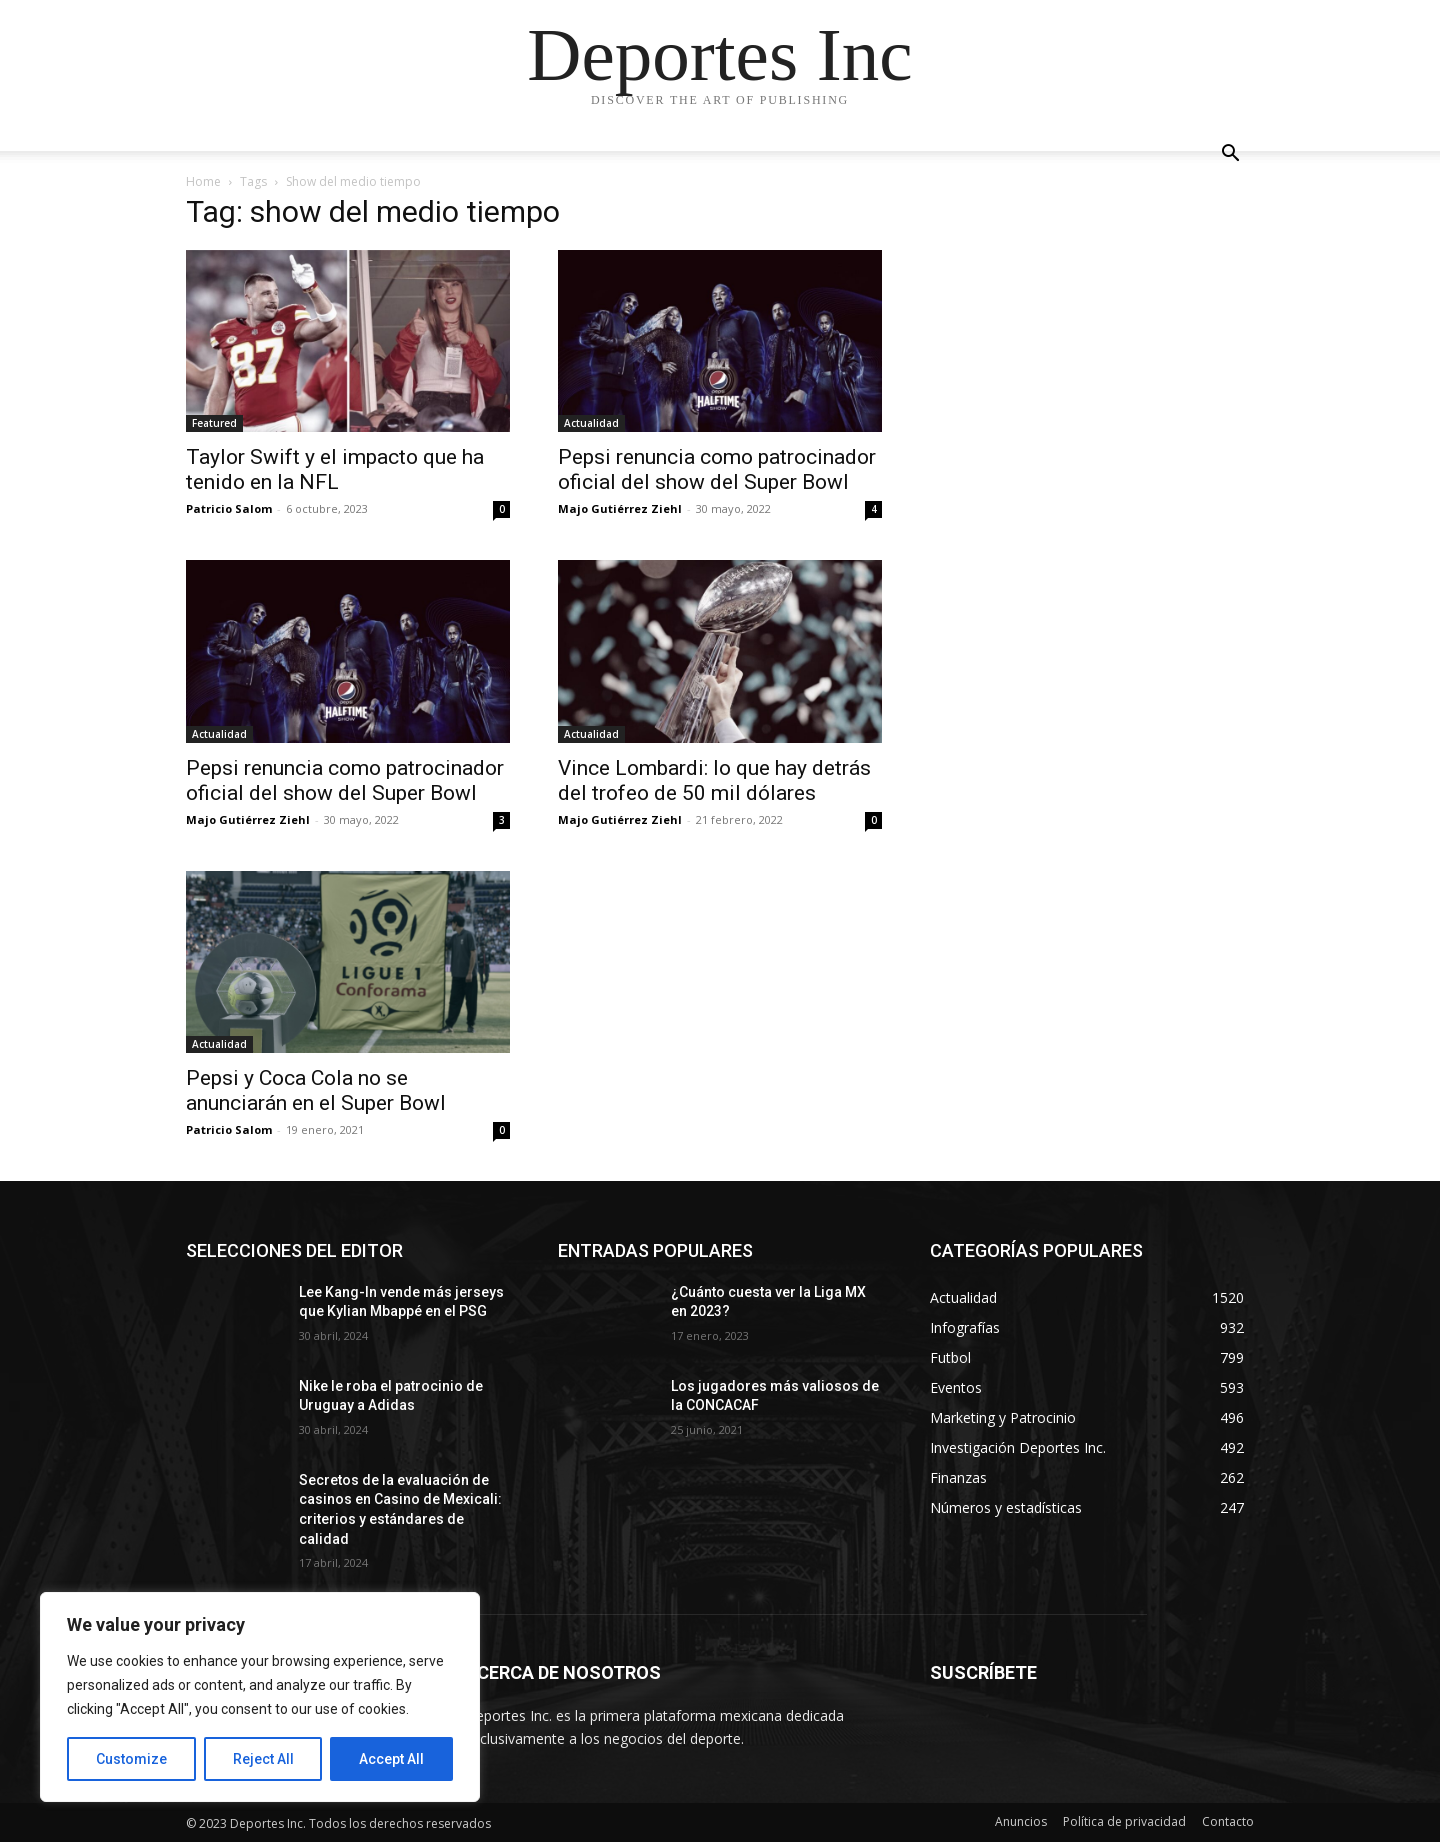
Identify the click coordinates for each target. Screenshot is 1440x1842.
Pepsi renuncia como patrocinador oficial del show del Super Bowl (717, 469)
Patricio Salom (229, 508)
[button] (1230, 155)
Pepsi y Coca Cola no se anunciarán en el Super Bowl (316, 1090)
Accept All (391, 1759)
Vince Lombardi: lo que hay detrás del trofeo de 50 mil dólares (714, 780)
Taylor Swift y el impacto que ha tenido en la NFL (335, 469)
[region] (260, 1697)
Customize (131, 1759)
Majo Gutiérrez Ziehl (620, 508)
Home (203, 181)
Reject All (263, 1759)
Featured (214, 423)
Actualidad (591, 423)
